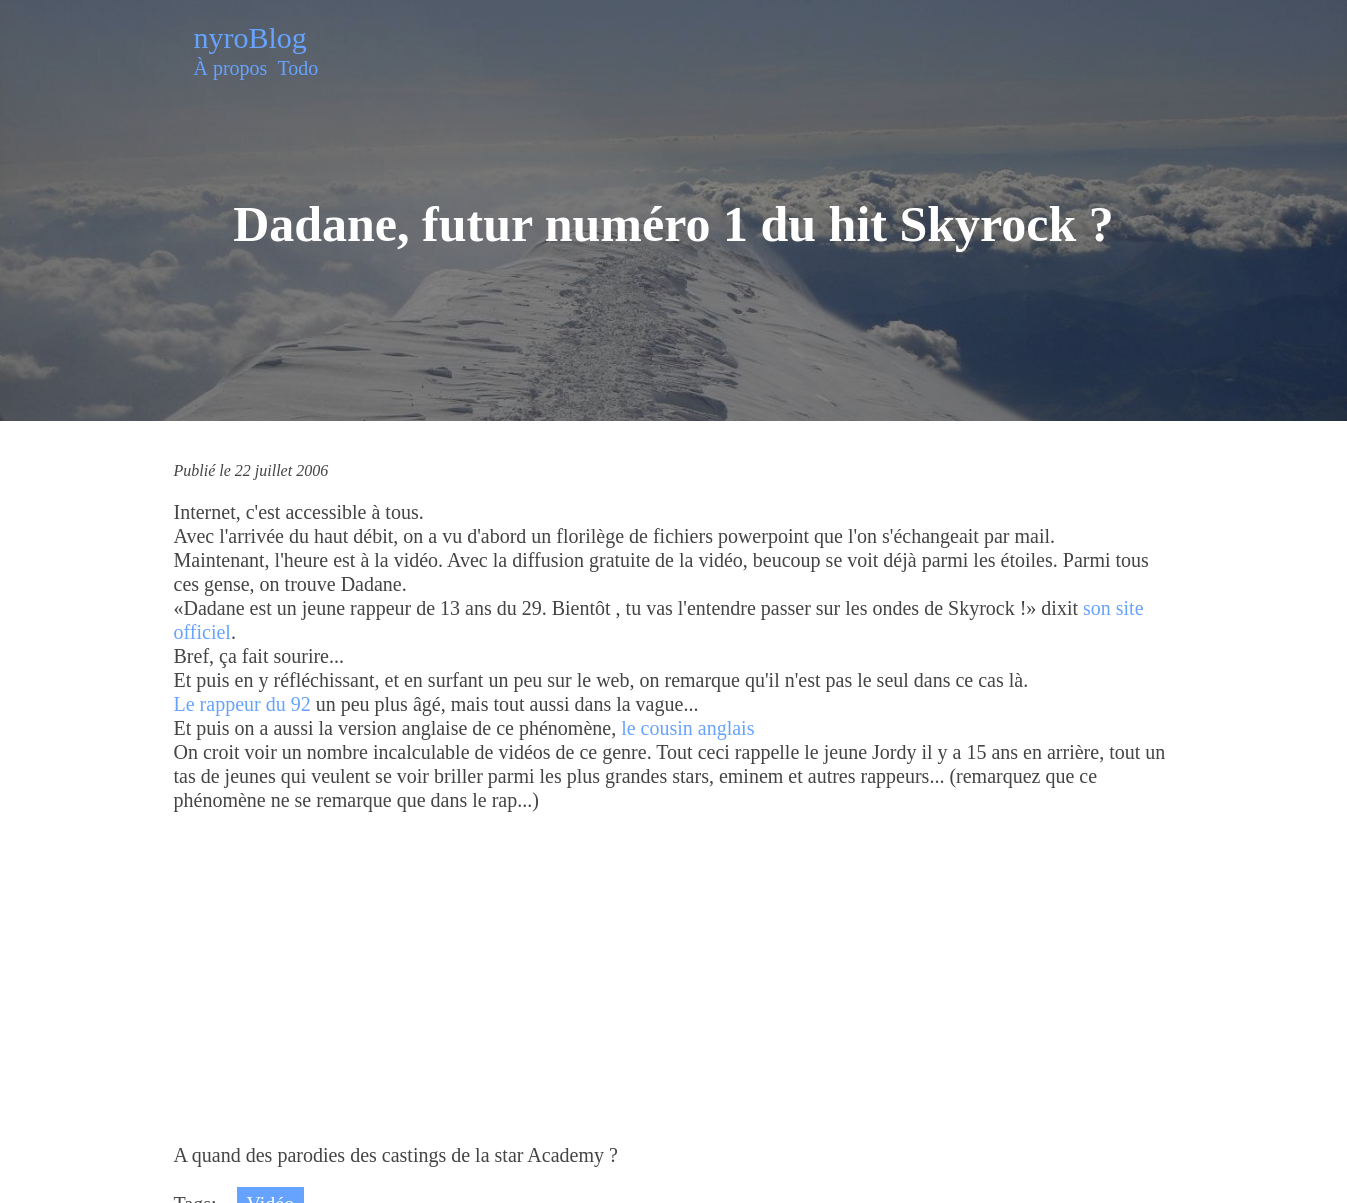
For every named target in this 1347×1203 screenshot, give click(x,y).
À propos (231, 68)
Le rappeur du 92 (242, 704)
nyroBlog (250, 37)
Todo (297, 68)
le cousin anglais (687, 728)
